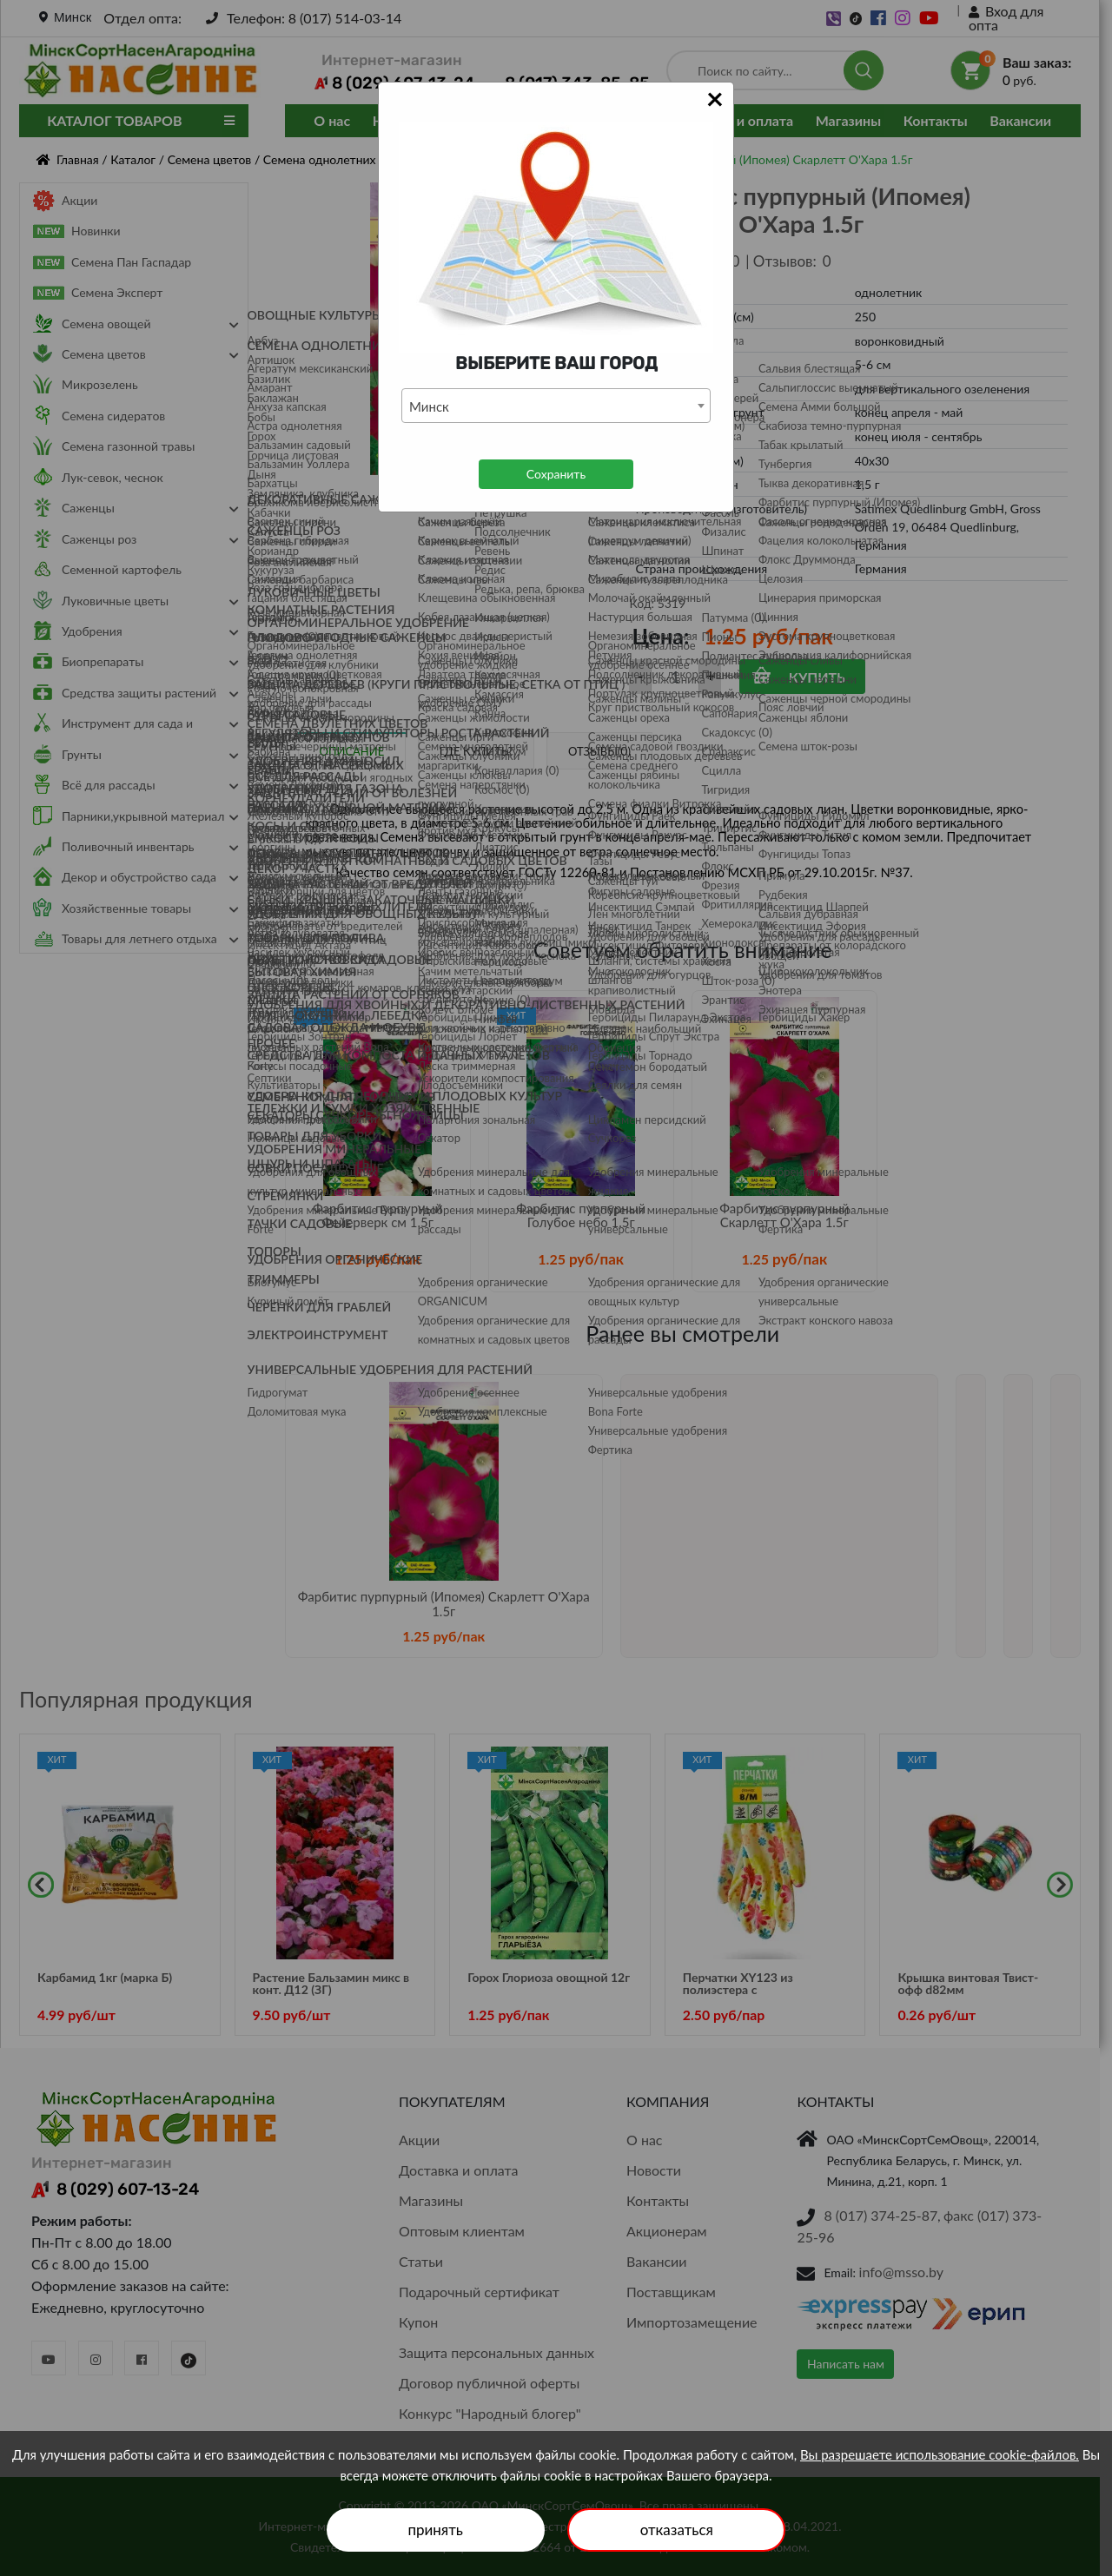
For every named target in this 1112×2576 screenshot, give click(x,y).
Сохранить (556, 473)
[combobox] (556, 405)
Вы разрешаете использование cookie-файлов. (939, 2454)
